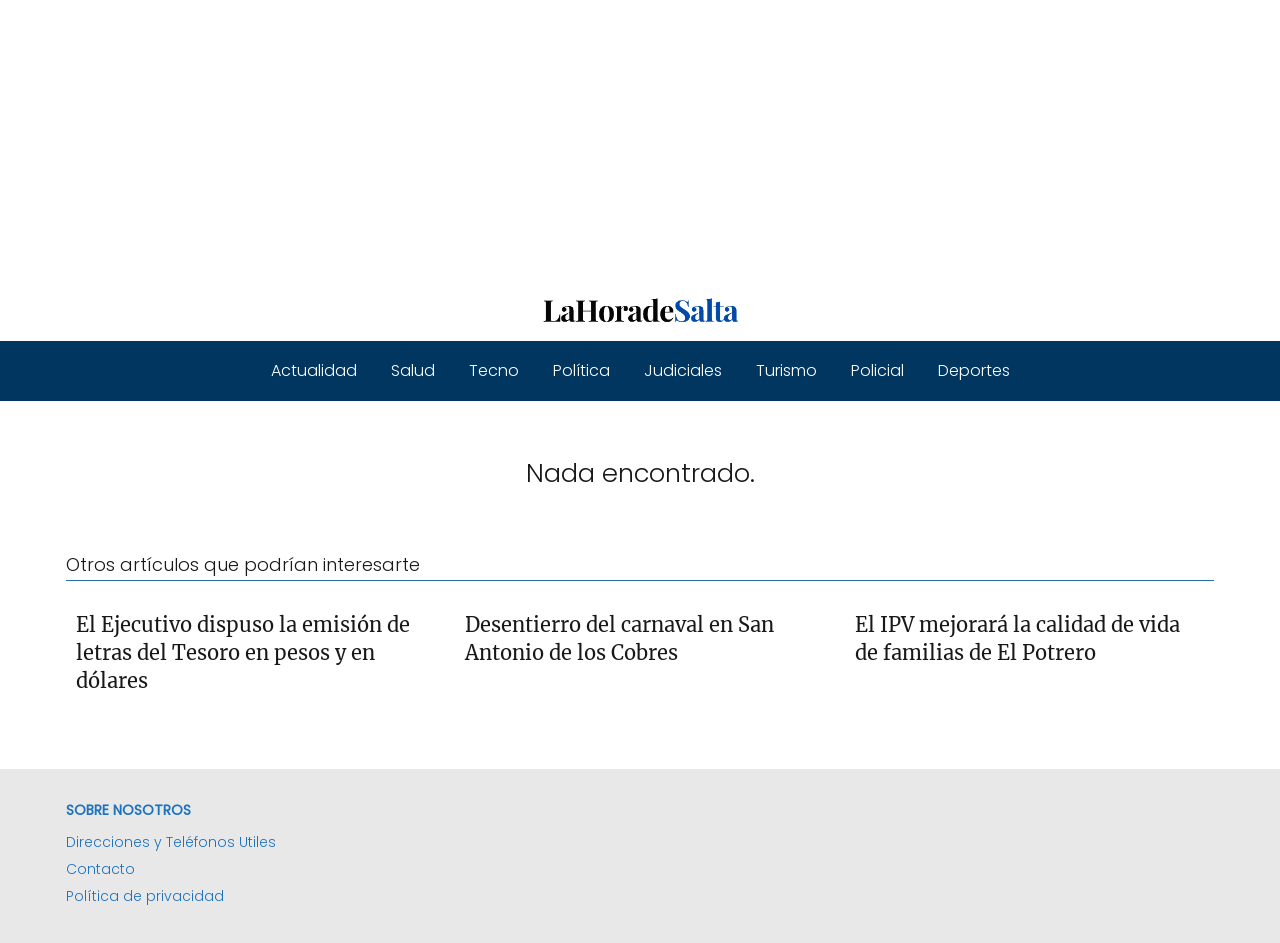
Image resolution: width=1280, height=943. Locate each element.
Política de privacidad (145, 896)
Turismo (786, 370)
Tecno (494, 370)
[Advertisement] (600, 140)
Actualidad (314, 370)
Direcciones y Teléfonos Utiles (171, 842)
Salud (413, 370)
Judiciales (683, 370)
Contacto (100, 869)
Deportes (974, 370)
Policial (877, 370)
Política (581, 370)
